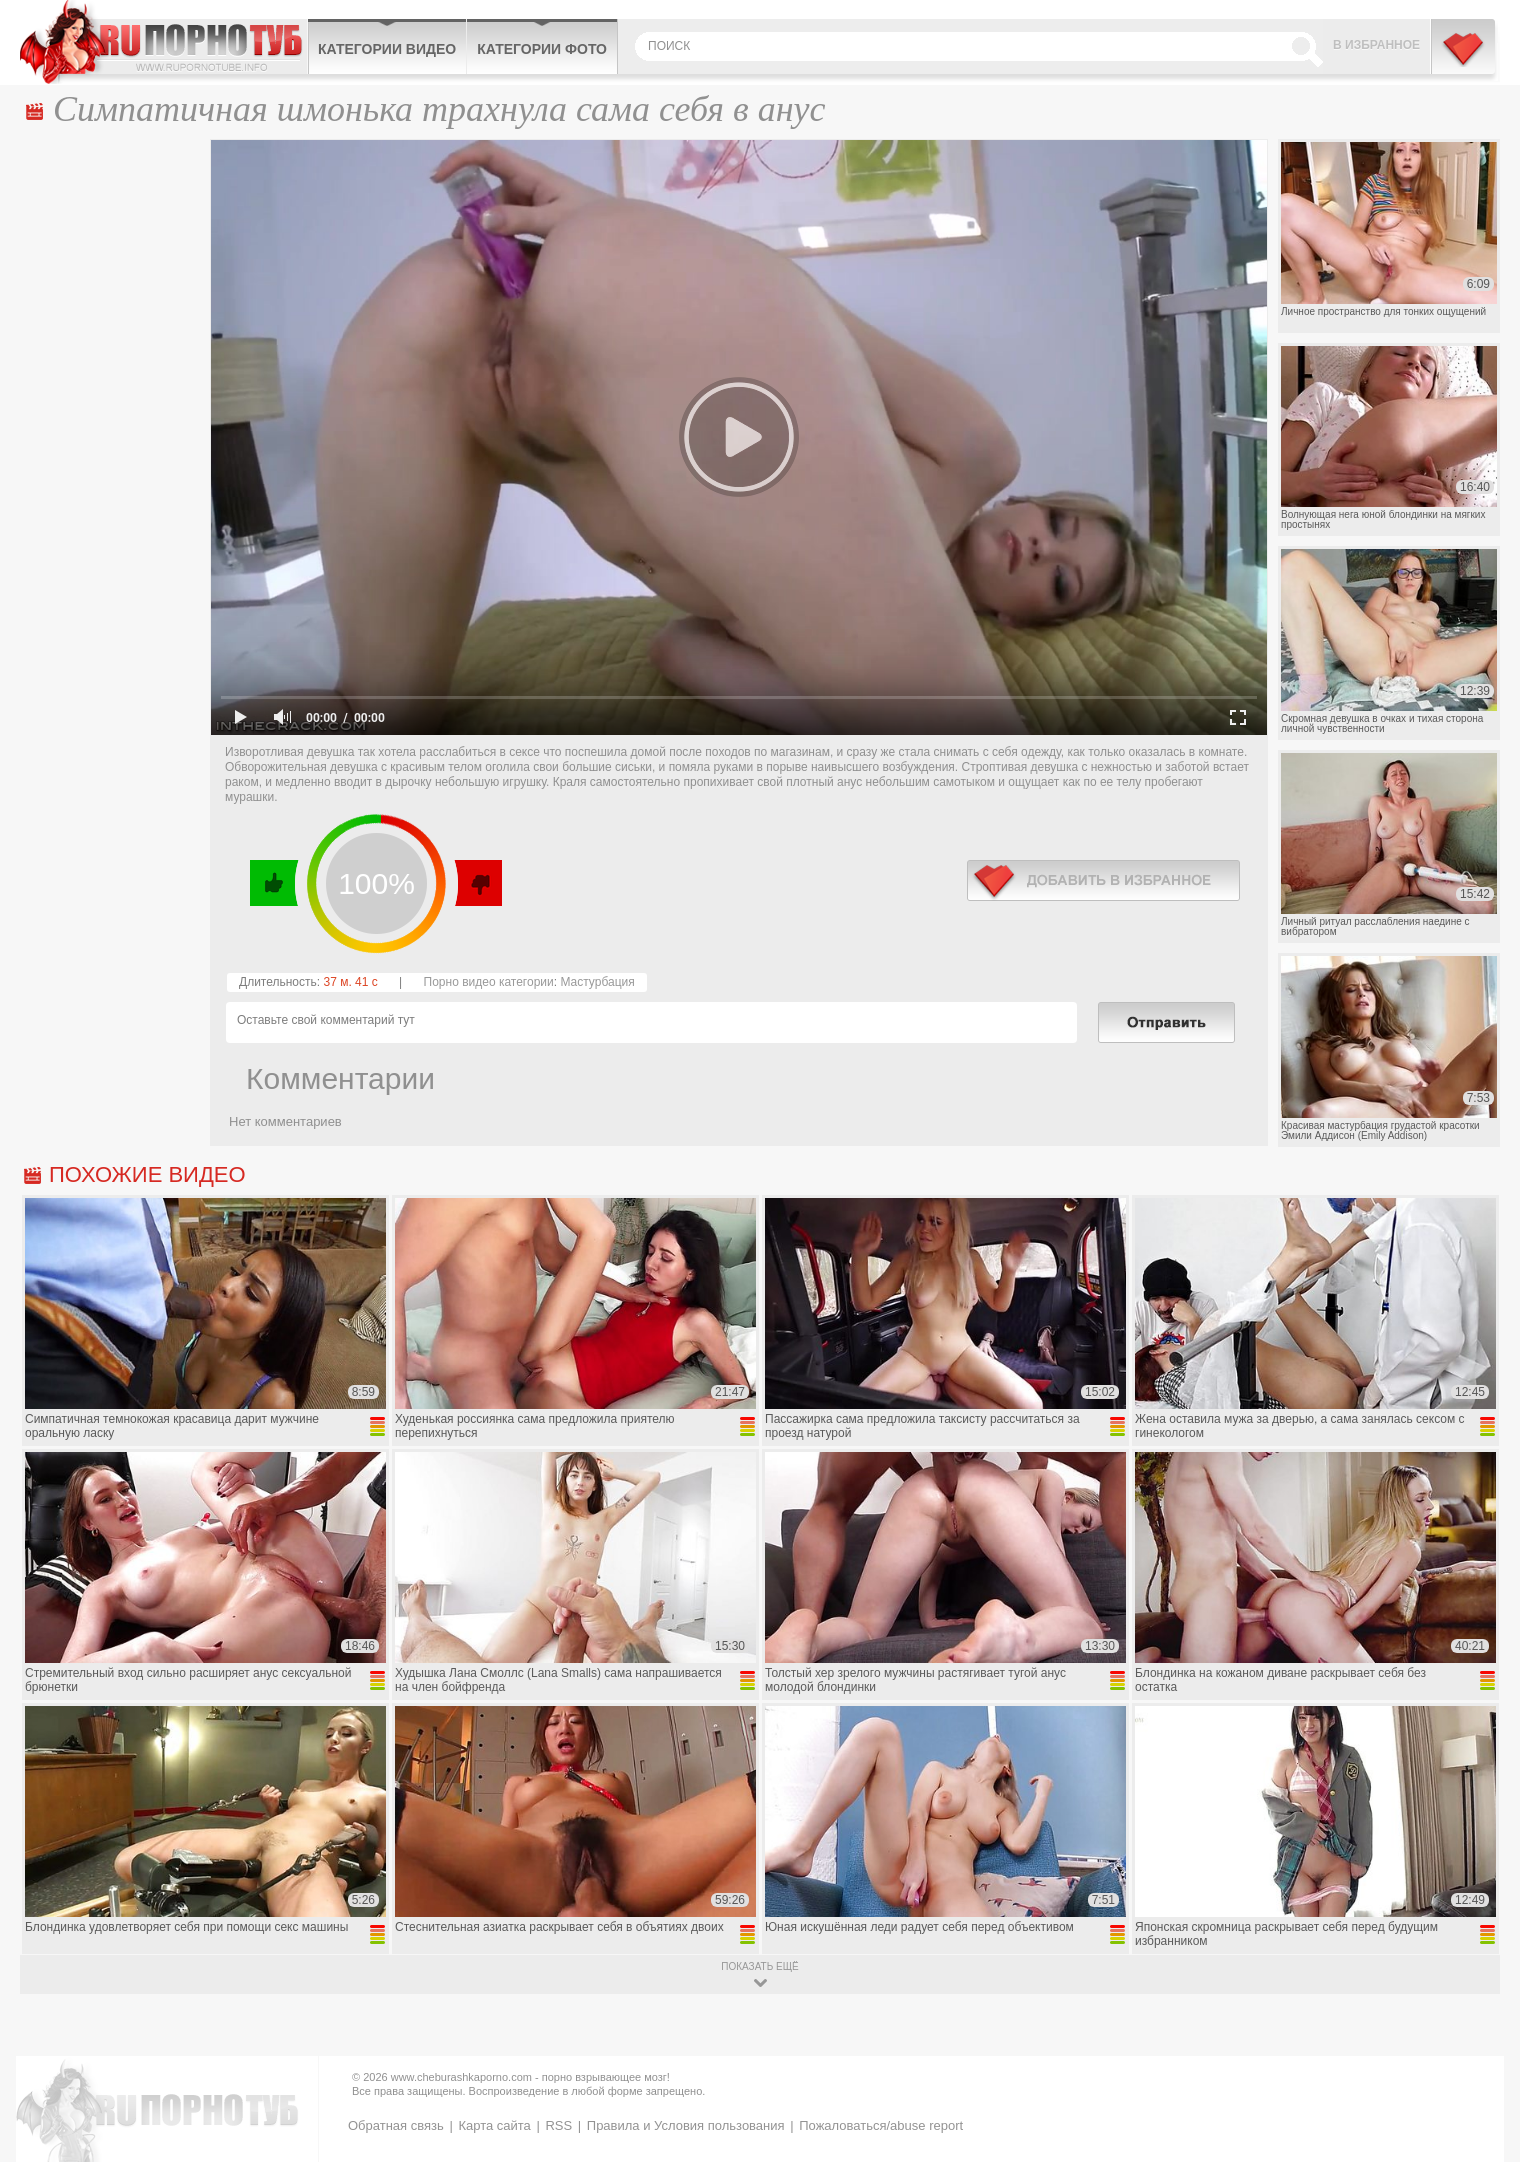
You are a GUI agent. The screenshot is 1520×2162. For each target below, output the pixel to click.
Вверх (1481, 2028)
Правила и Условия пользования (686, 2125)
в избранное (1103, 880)
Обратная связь (396, 2125)
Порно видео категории (489, 982)
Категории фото (542, 49)
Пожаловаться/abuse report (881, 2125)
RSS (558, 2125)
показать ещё (759, 1966)
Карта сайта (494, 2125)
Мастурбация (597, 982)
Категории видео (387, 49)
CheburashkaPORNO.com (163, 42)
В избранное (1376, 45)
